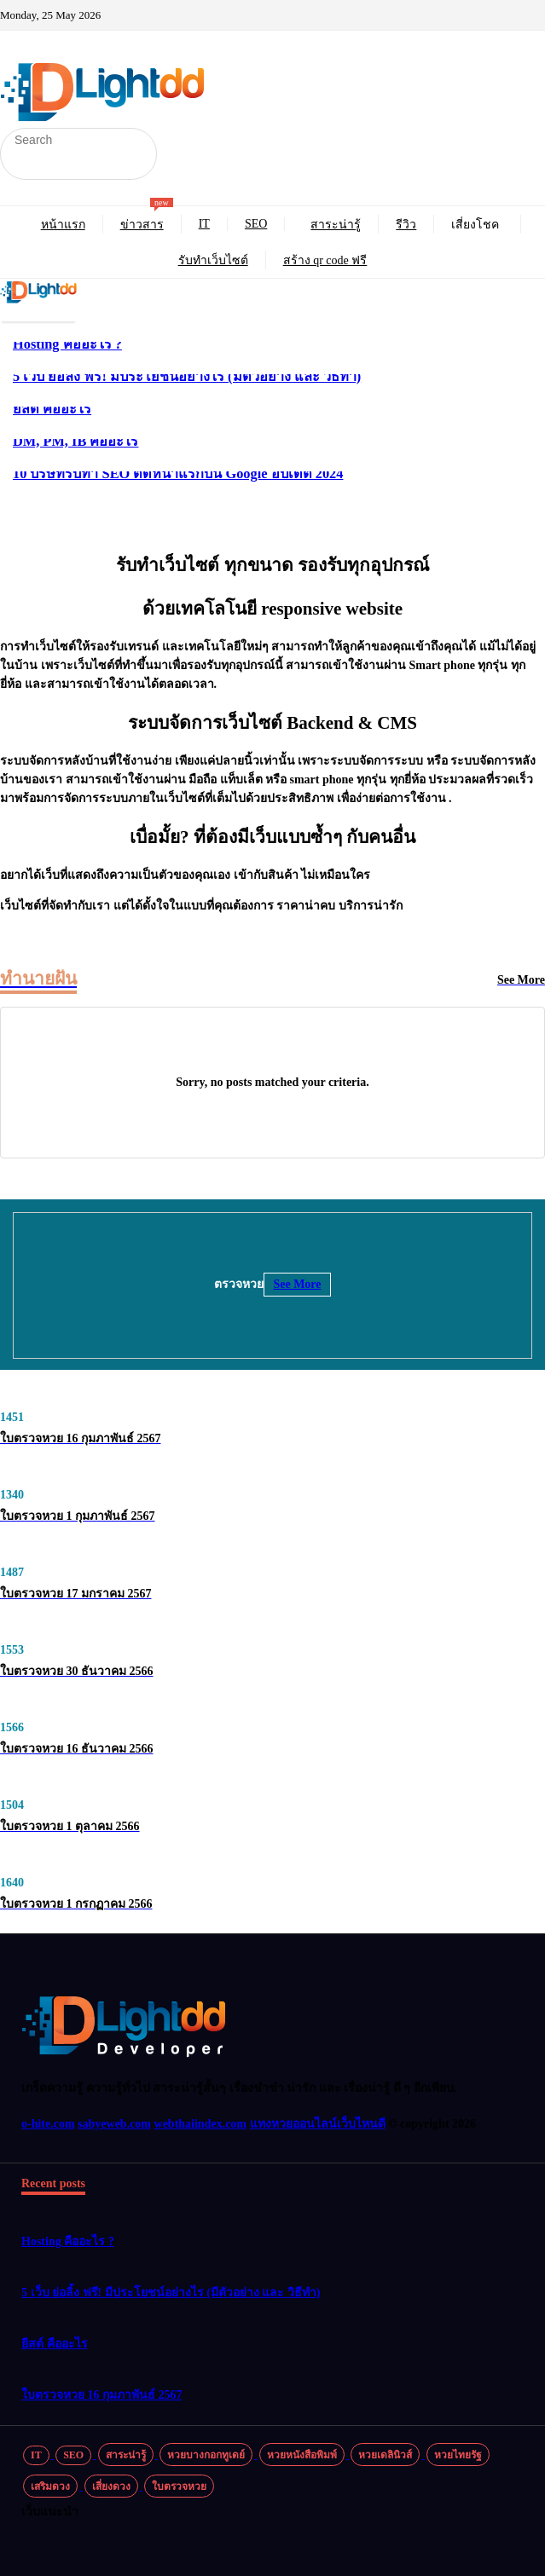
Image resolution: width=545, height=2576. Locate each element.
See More (297, 1284)
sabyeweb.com (114, 2123)
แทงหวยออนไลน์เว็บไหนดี (318, 2123)
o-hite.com (48, 2123)
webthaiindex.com (200, 2123)
